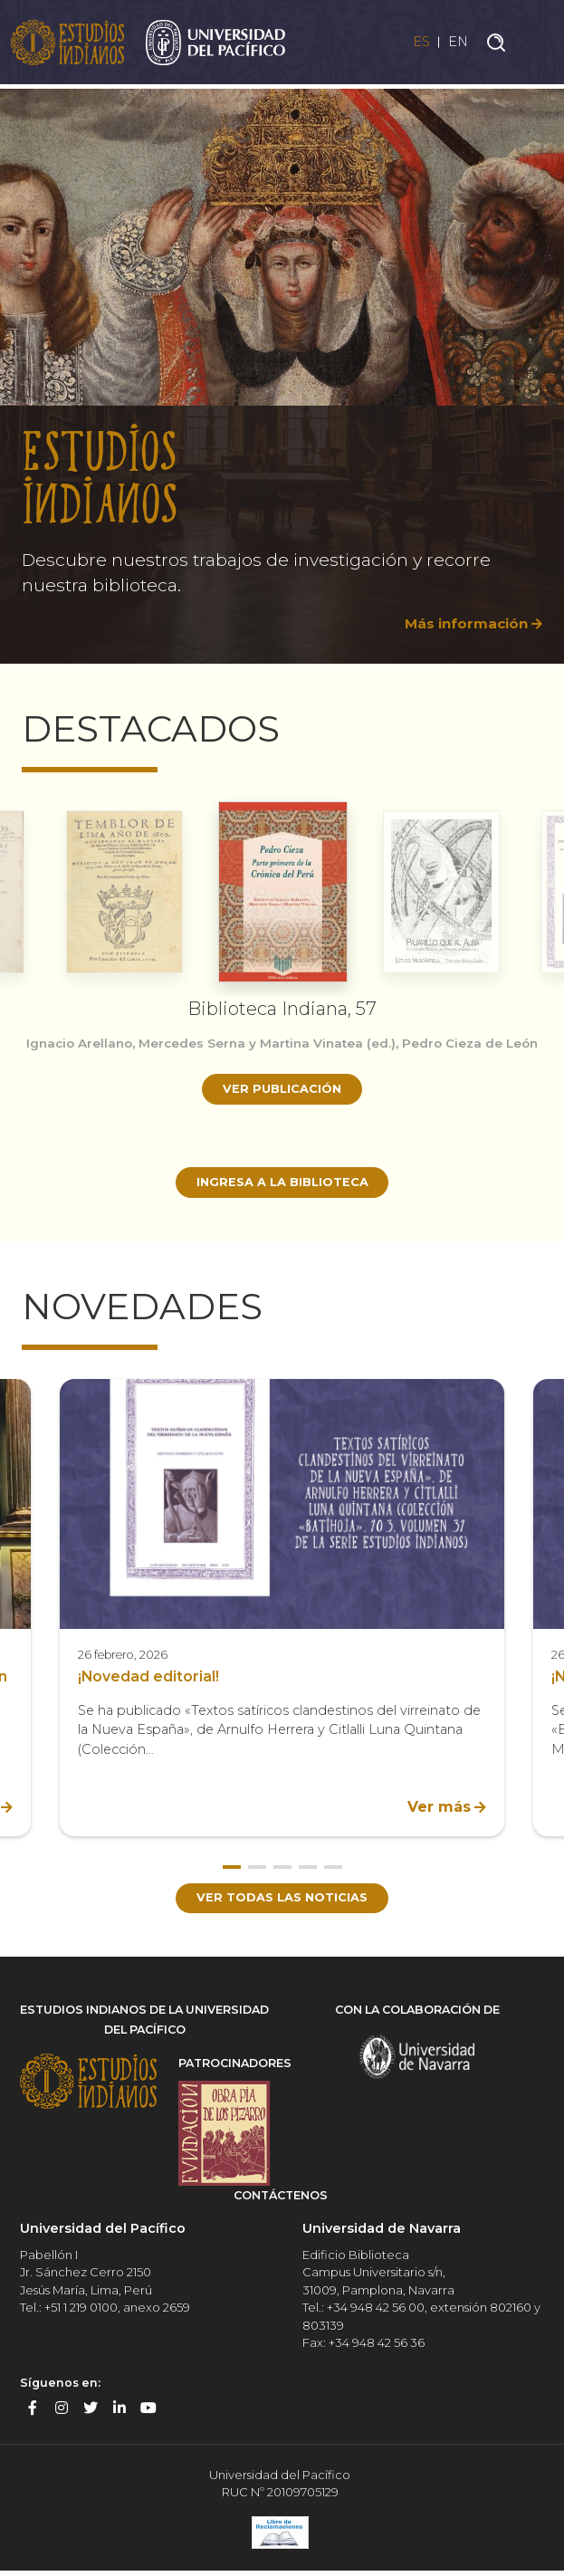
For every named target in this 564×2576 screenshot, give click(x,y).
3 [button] (282, 1870)
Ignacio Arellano (89, 1043)
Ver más (439, 1809)
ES (414, 44)
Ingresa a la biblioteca (282, 1183)
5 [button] (333, 1870)
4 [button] (308, 1870)
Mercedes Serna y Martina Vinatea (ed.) (285, 1043)
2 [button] (257, 1870)
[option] (282, 369)
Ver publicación (282, 1106)
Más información (462, 623)
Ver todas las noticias (282, 1901)
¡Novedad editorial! (149, 1679)
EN (457, 44)
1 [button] (232, 1870)
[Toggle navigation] (536, 44)
